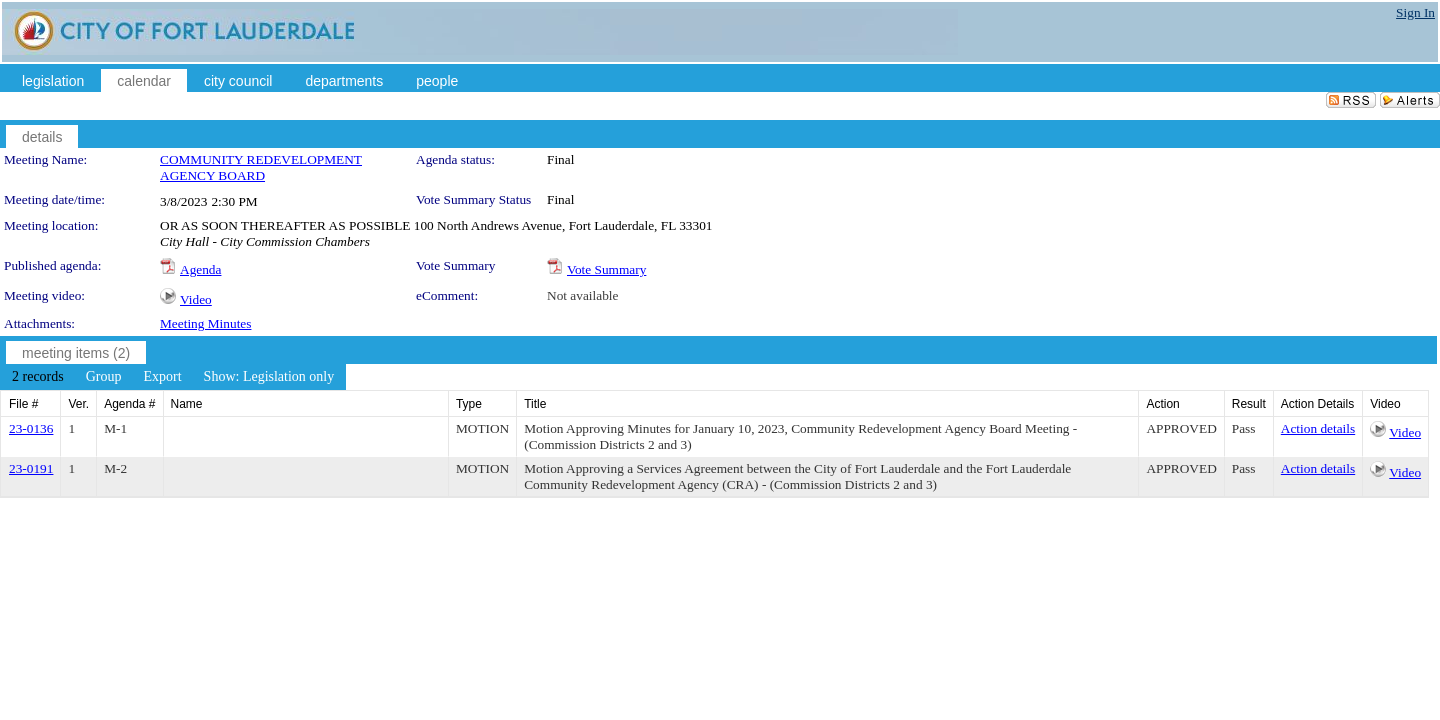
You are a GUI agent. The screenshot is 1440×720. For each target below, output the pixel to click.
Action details (1318, 428)
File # (23, 404)
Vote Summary (606, 269)
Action (1162, 404)
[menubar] (173, 377)
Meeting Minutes (205, 323)
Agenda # (129, 404)
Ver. (78, 404)
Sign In (1415, 12)
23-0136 (31, 428)
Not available (582, 295)
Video (196, 299)
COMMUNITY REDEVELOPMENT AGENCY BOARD (261, 167)
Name (187, 404)
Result (1249, 404)
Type (469, 404)
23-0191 (31, 468)
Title (535, 404)
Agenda (200, 269)
